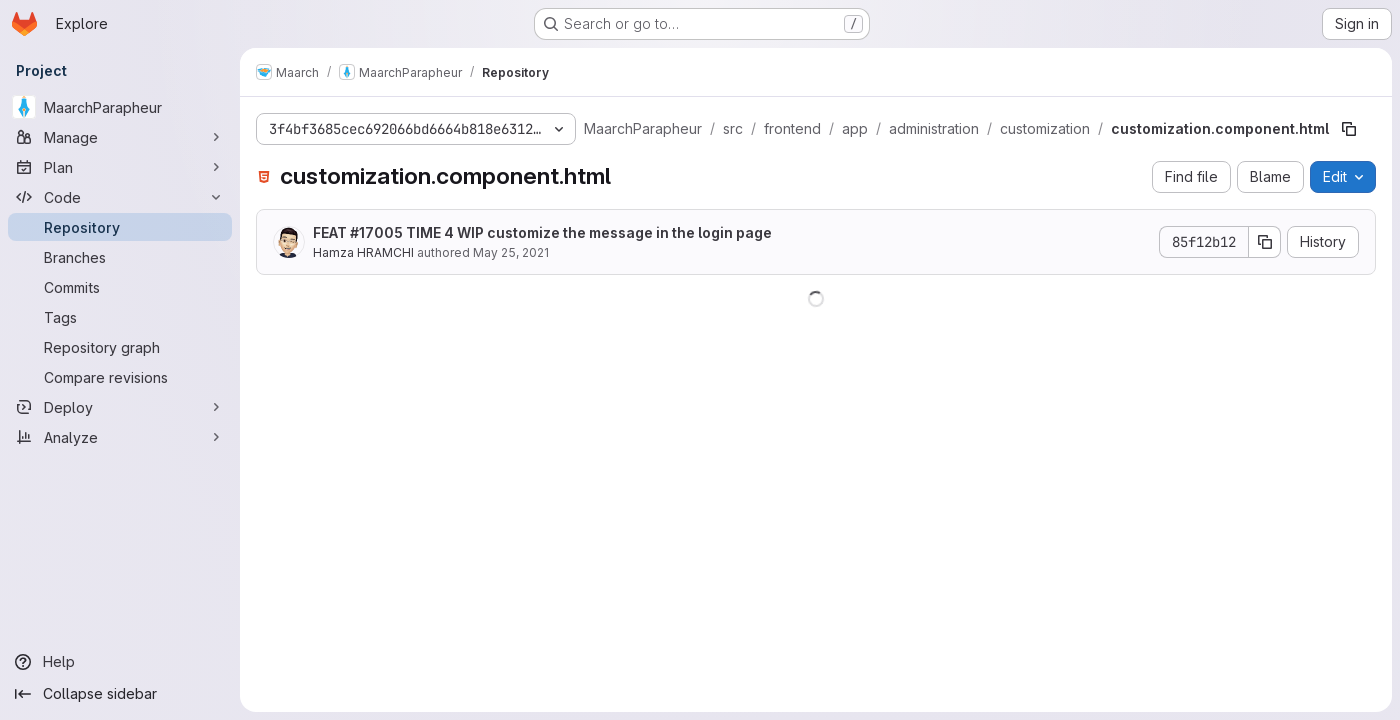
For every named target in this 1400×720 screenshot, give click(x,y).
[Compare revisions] (120, 377)
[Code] (120, 197)
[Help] (120, 662)
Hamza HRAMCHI (363, 252)
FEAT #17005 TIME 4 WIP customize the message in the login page (542, 232)
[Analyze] (120, 437)
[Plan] (120, 167)
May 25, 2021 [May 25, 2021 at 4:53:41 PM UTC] (511, 252)
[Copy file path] (1349, 129)
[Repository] (120, 227)
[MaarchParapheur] (120, 107)
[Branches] (120, 257)
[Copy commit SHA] (1265, 242)
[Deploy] (120, 407)
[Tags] (120, 317)
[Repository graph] (120, 347)
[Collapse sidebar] (120, 694)
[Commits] (120, 287)
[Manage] (120, 137)
